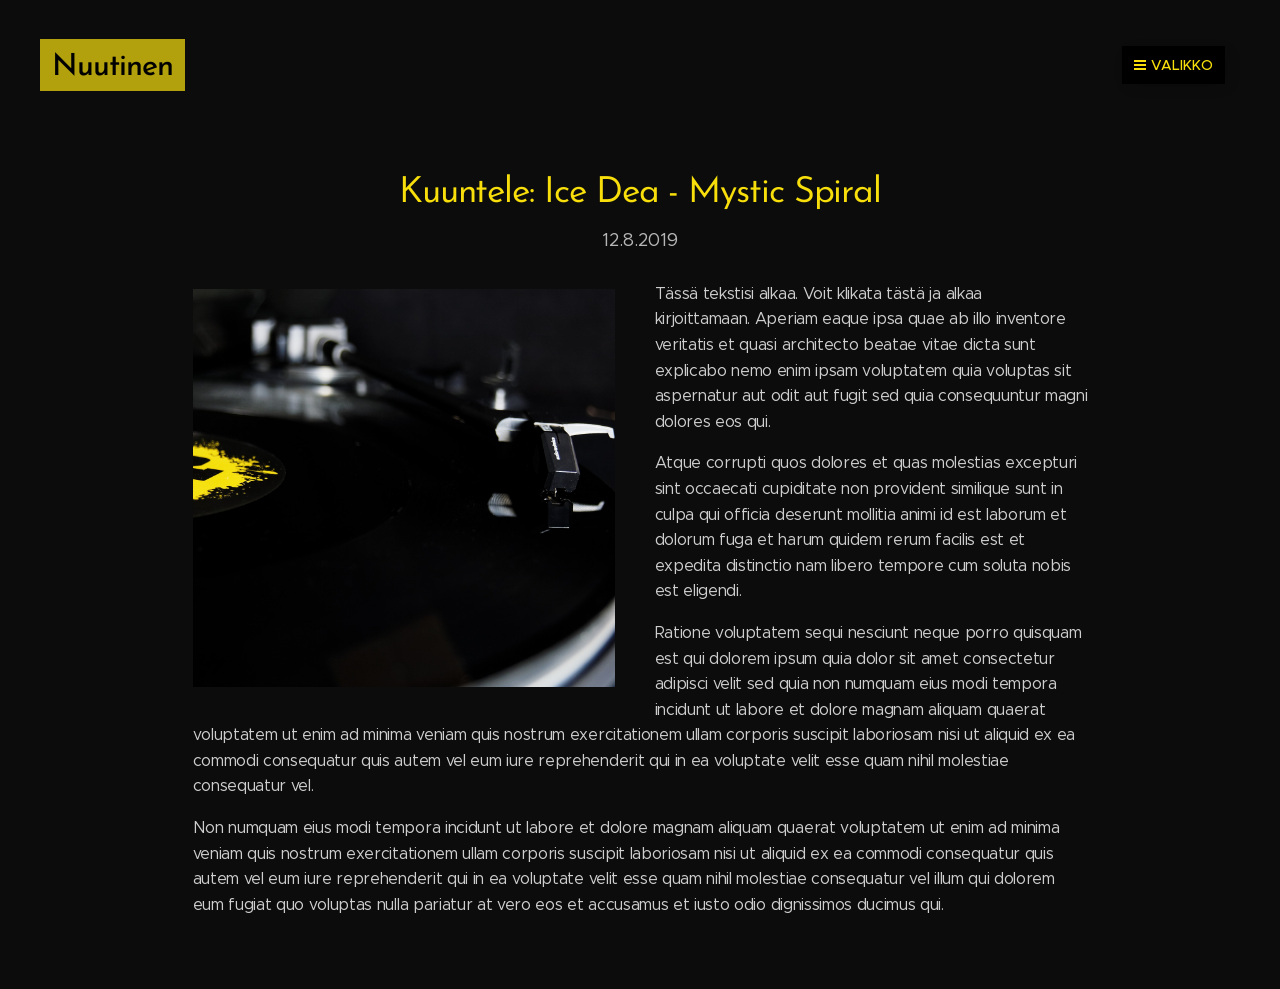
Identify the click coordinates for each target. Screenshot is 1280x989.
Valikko (1173, 65)
